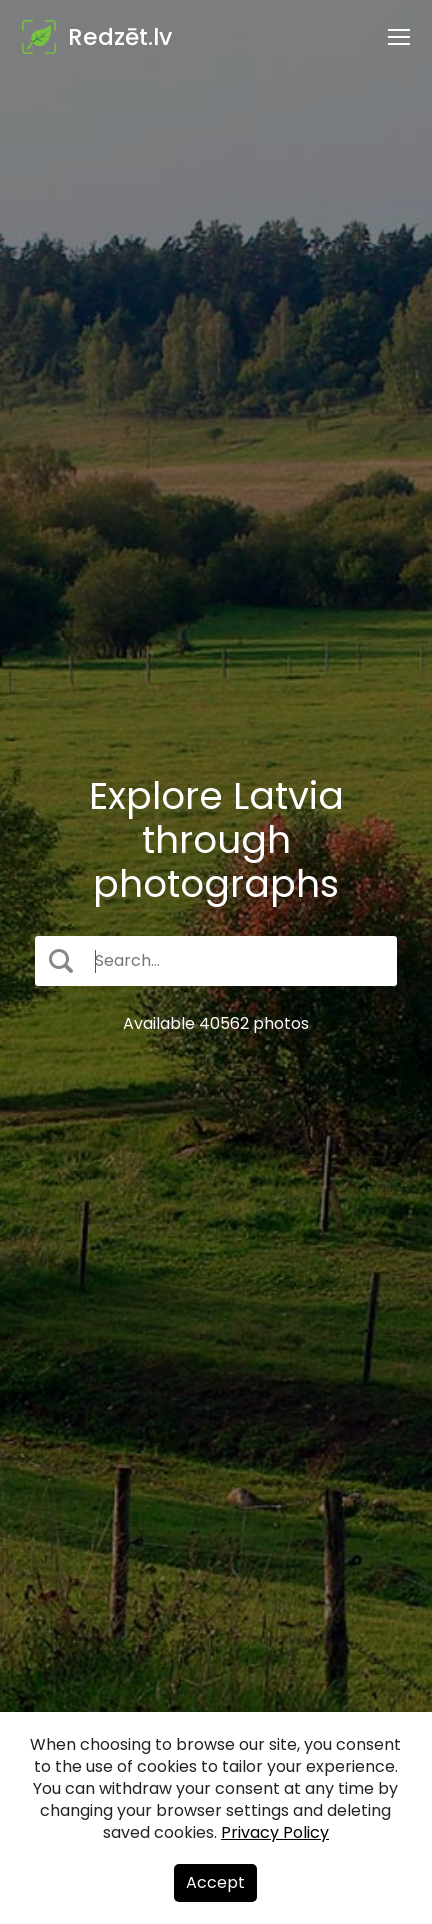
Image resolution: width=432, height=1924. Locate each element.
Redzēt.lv (120, 37)
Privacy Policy (275, 1832)
